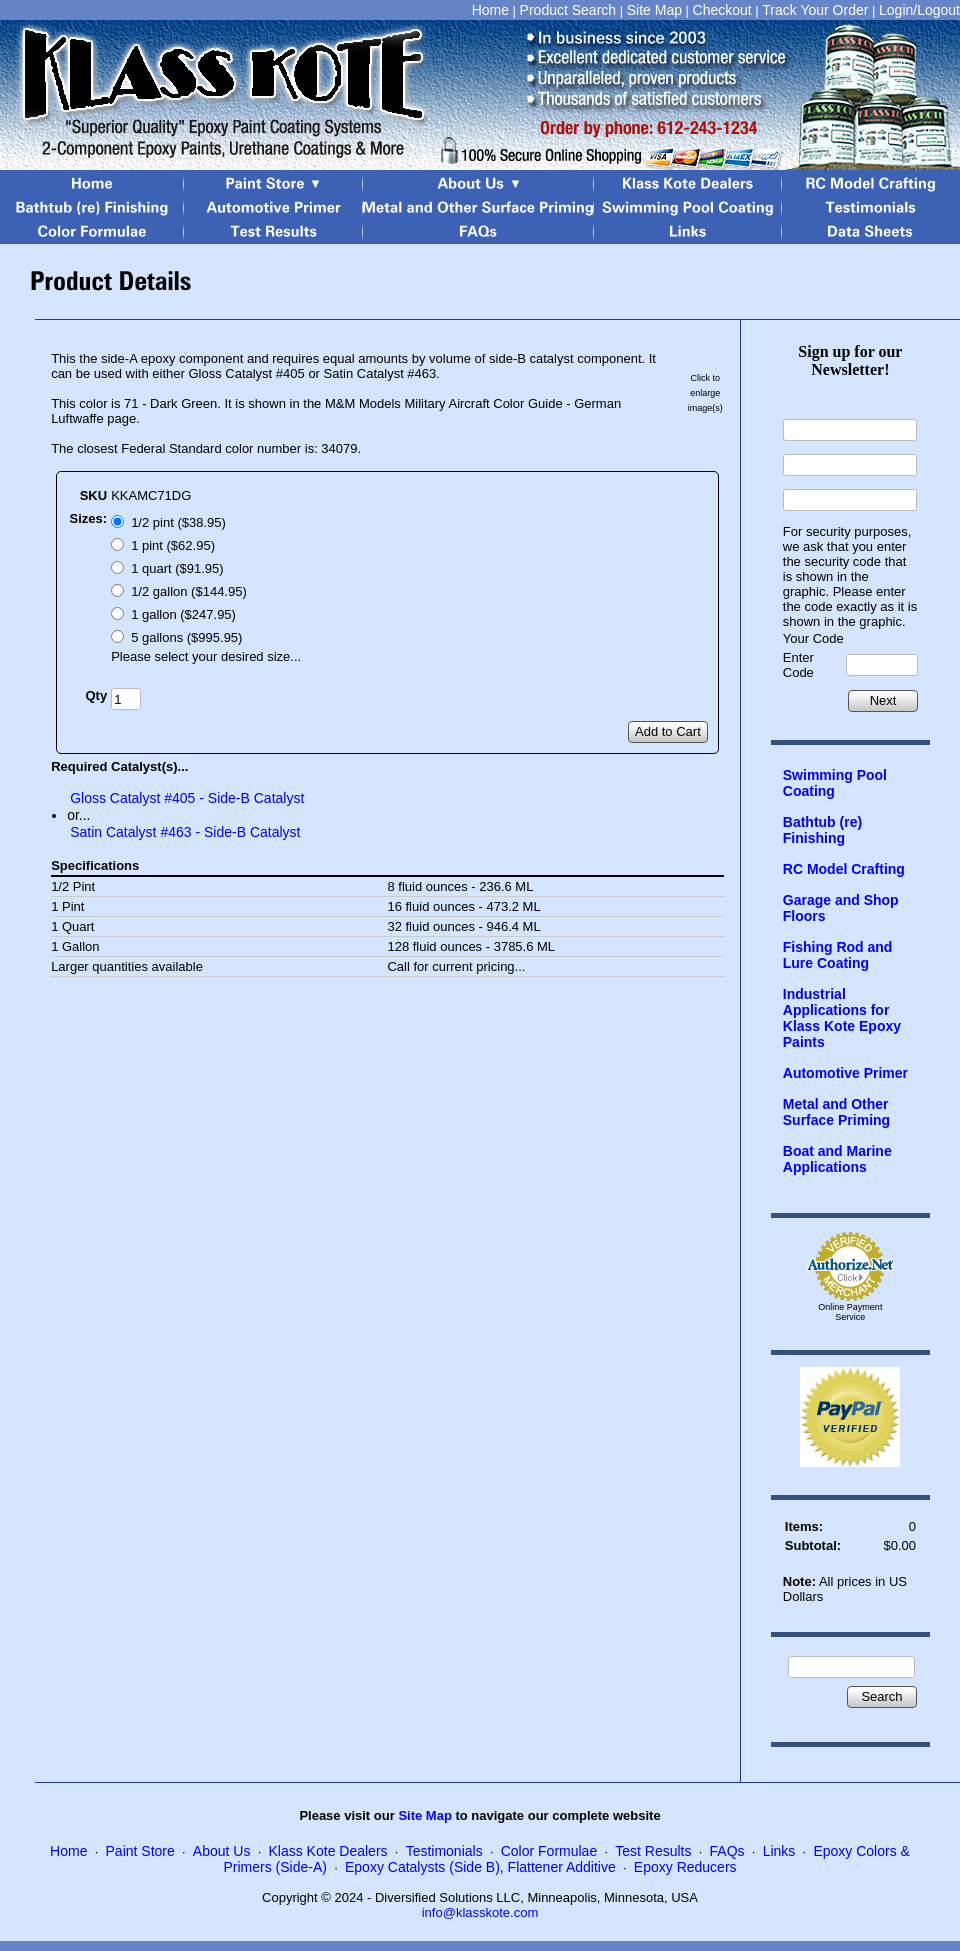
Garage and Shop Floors (841, 908)
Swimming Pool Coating (835, 783)
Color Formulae (549, 1851)
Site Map (654, 10)
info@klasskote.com (480, 1912)
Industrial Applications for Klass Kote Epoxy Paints (842, 1018)
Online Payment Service (850, 1312)
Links (779, 1851)
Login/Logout (919, 10)
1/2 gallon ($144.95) (189, 591)
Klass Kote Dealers (328, 1851)
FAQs (727, 1851)
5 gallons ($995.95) (186, 637)
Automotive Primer (845, 1073)
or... (78, 815)
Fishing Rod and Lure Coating (838, 955)
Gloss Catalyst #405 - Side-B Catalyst (187, 798)
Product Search (568, 10)
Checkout (722, 10)
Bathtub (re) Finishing (822, 830)
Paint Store (140, 1851)
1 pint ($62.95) (173, 545)
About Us (222, 1851)
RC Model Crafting (844, 869)
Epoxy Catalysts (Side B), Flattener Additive (480, 1867)
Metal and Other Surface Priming (836, 1112)
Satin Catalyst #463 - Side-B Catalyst (185, 832)
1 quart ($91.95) (177, 568)
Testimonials (444, 1851)
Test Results (653, 1851)
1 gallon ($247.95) (183, 614)
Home (490, 10)
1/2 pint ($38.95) (178, 522)
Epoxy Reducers (685, 1867)
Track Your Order (815, 10)
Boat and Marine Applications (837, 1159)
